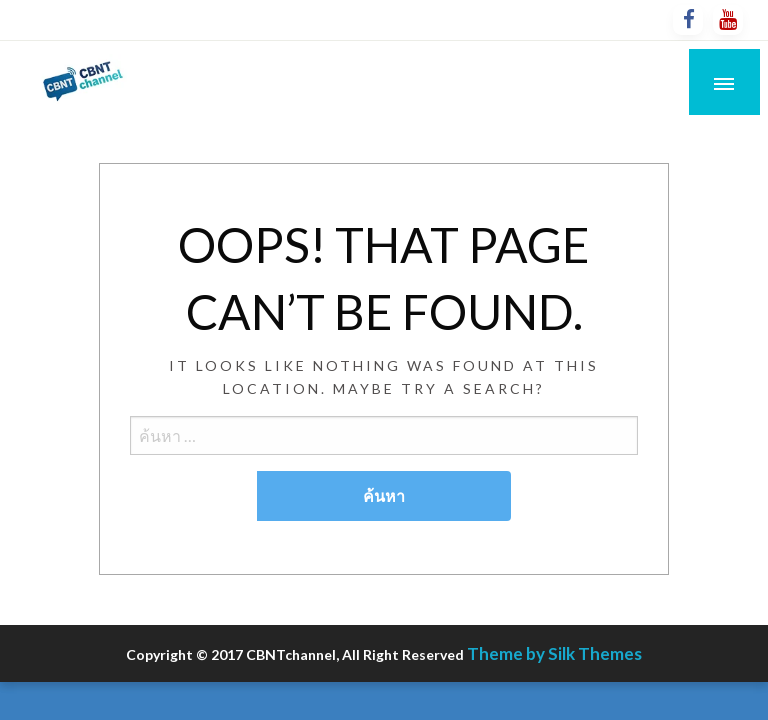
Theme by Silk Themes (554, 653)
